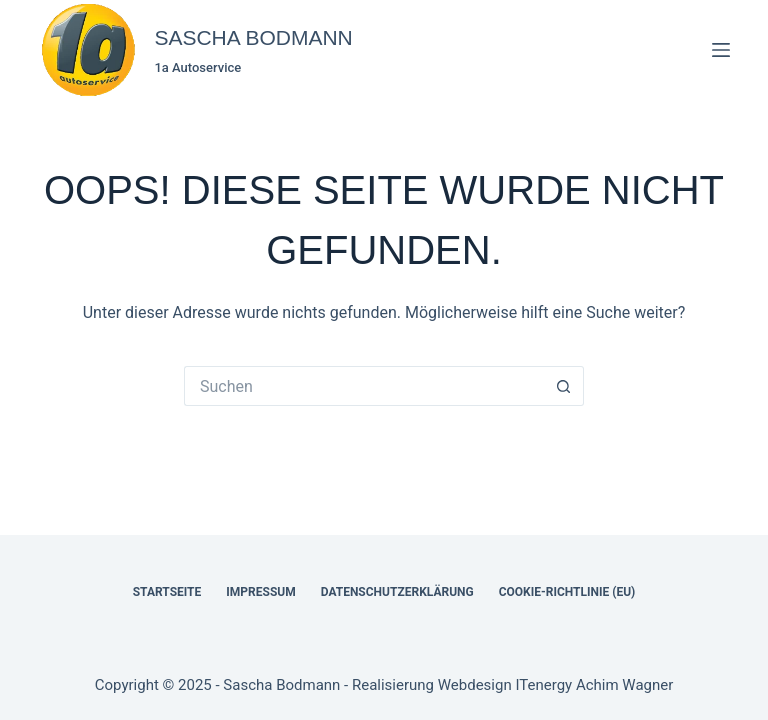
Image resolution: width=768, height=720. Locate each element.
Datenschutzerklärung (397, 592)
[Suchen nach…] (364, 386)
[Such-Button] (564, 386)
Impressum (260, 592)
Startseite (167, 592)
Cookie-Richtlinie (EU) (567, 592)
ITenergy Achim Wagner (594, 685)
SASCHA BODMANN (253, 37)
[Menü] (721, 50)
